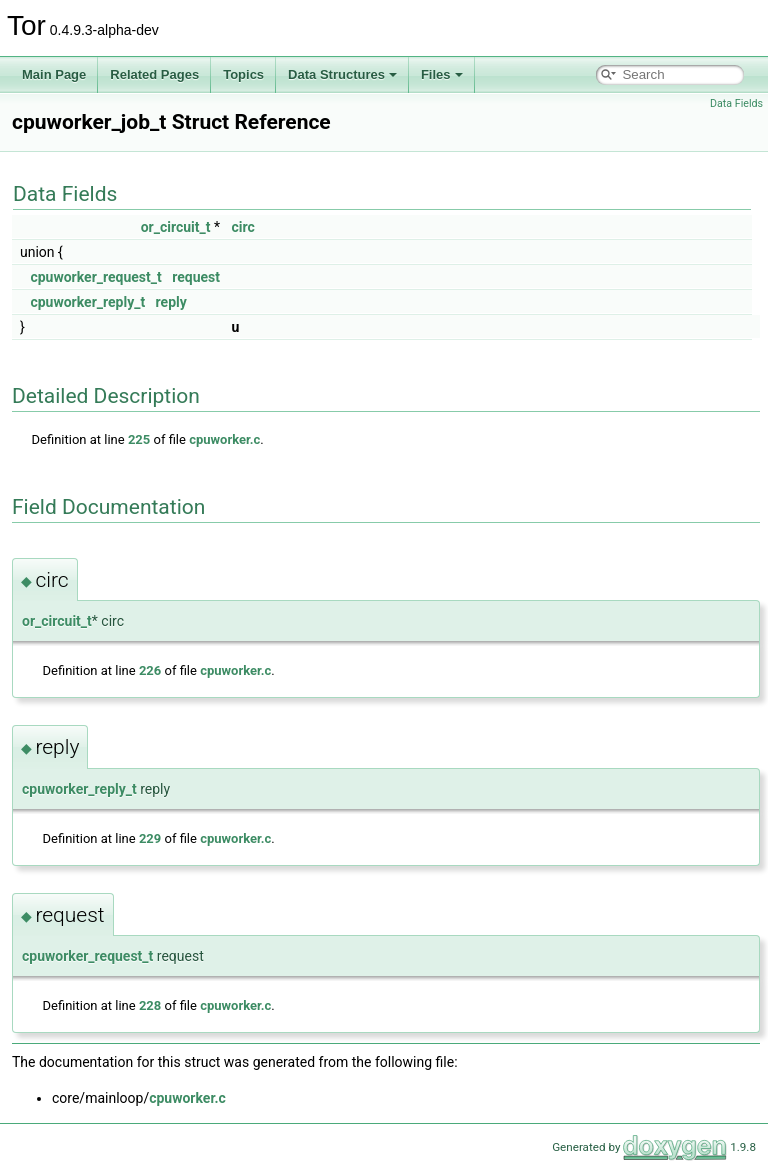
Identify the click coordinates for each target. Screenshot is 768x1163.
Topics (243, 74)
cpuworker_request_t (95, 277)
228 (150, 1005)
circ (242, 227)
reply (171, 302)
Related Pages (154, 74)
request (196, 277)
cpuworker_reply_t (87, 302)
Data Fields (736, 103)
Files (442, 74)
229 (150, 838)
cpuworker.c (224, 439)
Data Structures (342, 74)
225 (139, 439)
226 (150, 670)
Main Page (54, 74)
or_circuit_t (176, 227)
